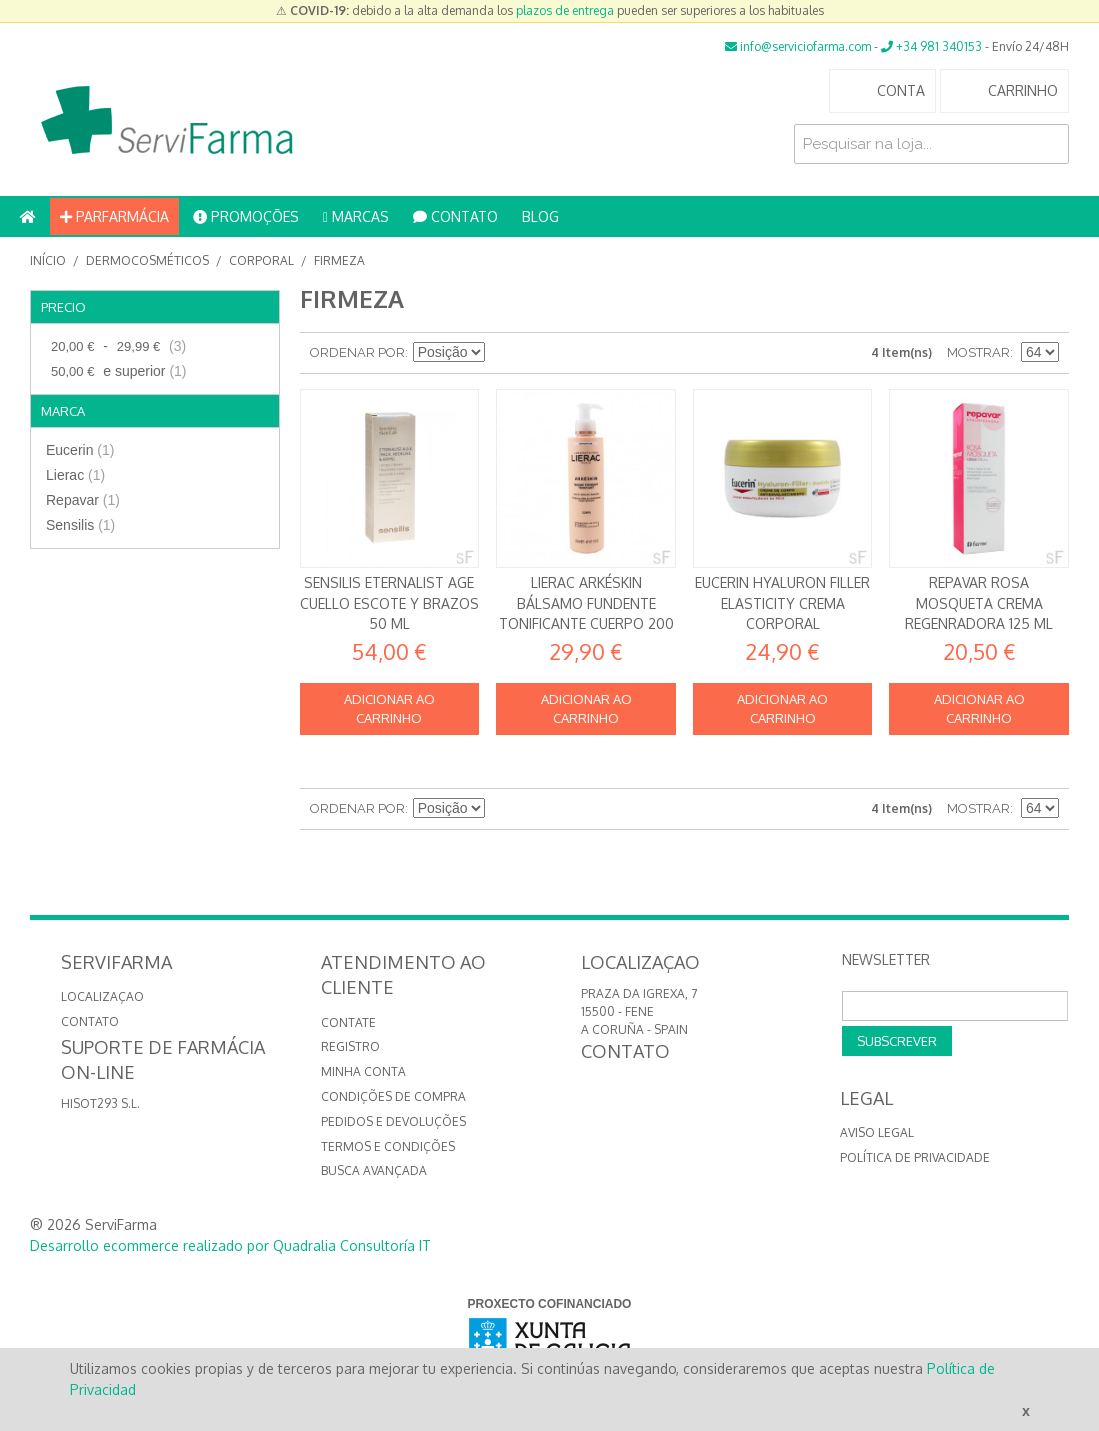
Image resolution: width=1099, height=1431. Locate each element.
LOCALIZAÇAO (102, 996)
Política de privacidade (915, 1157)
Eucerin (80, 450)
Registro (350, 1046)
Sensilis (80, 525)
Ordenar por (357, 352)
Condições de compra (393, 1096)
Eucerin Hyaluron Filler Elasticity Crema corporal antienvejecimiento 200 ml (782, 623)
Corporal (261, 260)
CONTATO (455, 216)
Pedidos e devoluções (393, 1121)
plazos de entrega (565, 10)
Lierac (75, 475)
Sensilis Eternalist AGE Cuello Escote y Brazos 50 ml (389, 603)
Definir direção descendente (503, 353)
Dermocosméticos (147, 260)
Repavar (83, 500)
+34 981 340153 (931, 46)
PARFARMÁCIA (114, 216)
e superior (116, 371)
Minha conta (363, 1071)
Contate (348, 1022)
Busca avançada (374, 1170)
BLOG (540, 216)
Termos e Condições (388, 1146)
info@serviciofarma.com (798, 46)
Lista (573, 353)
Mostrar (978, 352)
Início (48, 260)
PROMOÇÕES (246, 216)
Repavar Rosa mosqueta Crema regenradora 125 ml (979, 603)
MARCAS (356, 216)
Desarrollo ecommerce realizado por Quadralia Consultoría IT (230, 1245)
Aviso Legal (877, 1132)
